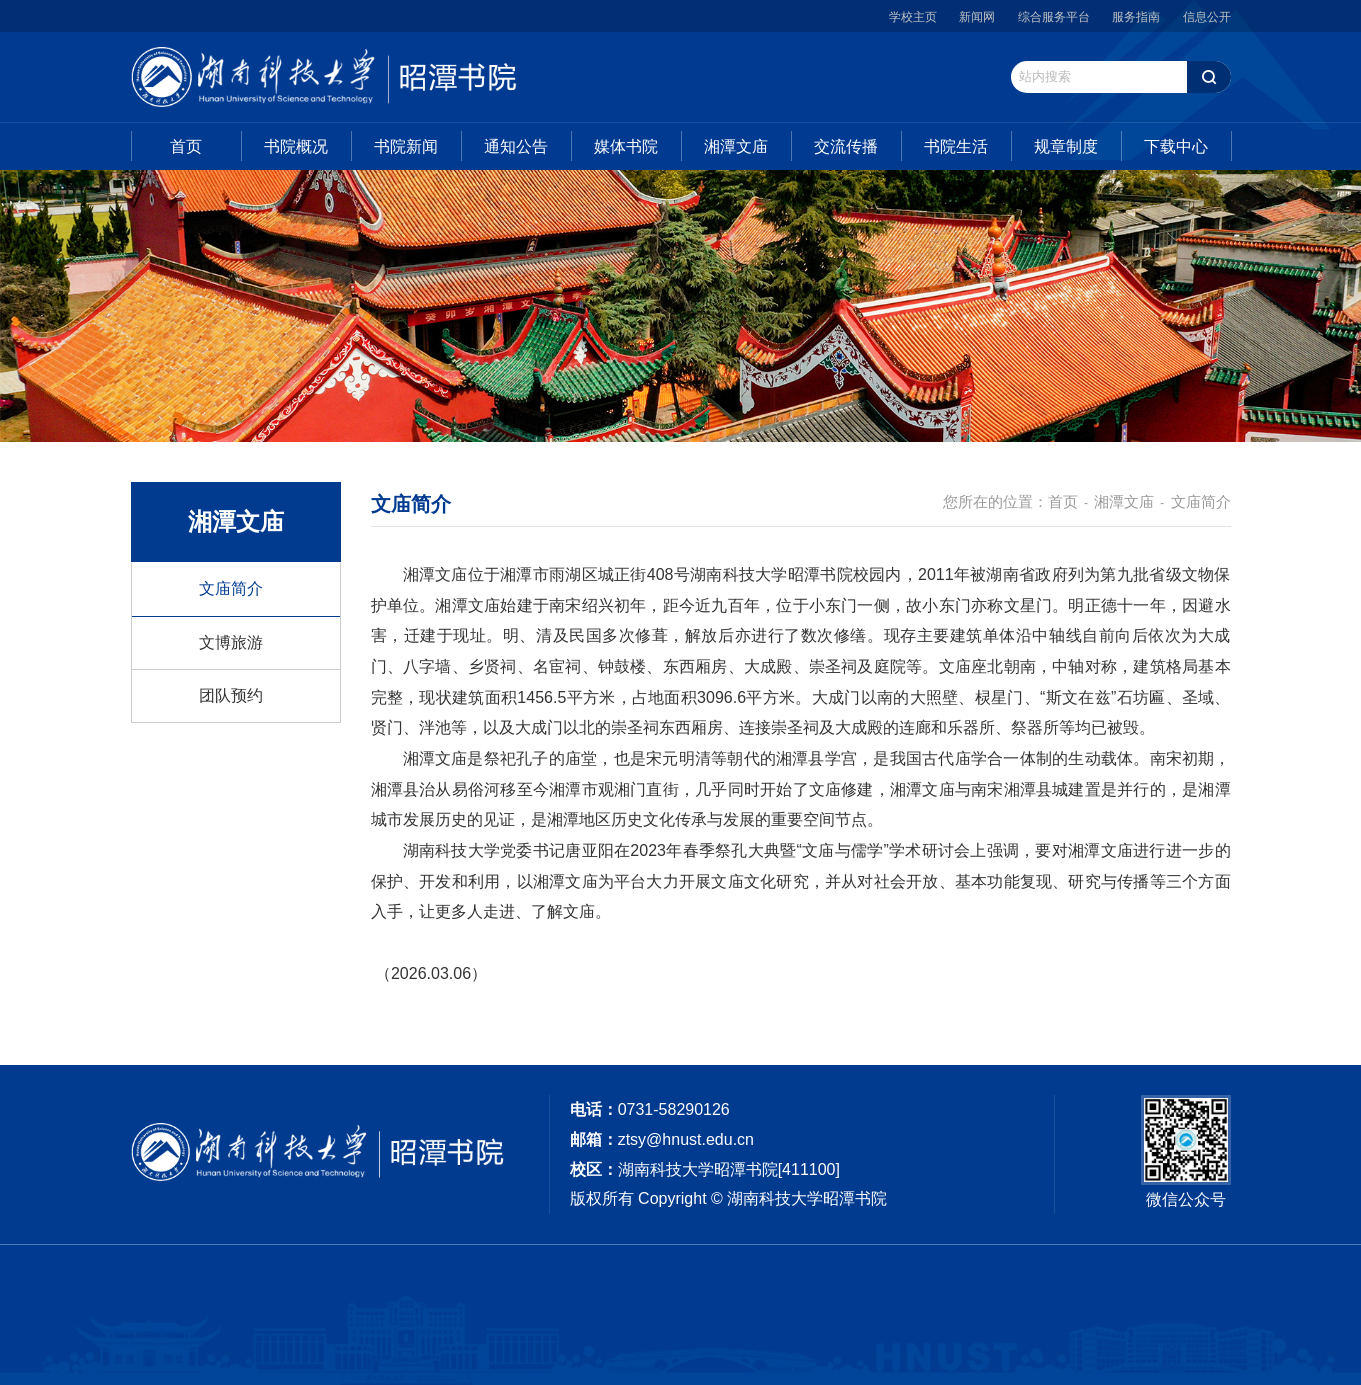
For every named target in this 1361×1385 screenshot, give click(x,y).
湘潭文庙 (736, 146)
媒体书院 (626, 146)
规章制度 (1066, 146)
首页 (186, 146)
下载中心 (1176, 146)
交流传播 (846, 146)
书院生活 (956, 146)
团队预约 (231, 695)
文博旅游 (231, 642)
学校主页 (913, 17)
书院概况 (296, 146)
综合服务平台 (1054, 17)
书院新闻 (406, 146)
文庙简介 (231, 588)
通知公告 (516, 146)
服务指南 (1136, 17)
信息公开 (1207, 17)
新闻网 (977, 17)
